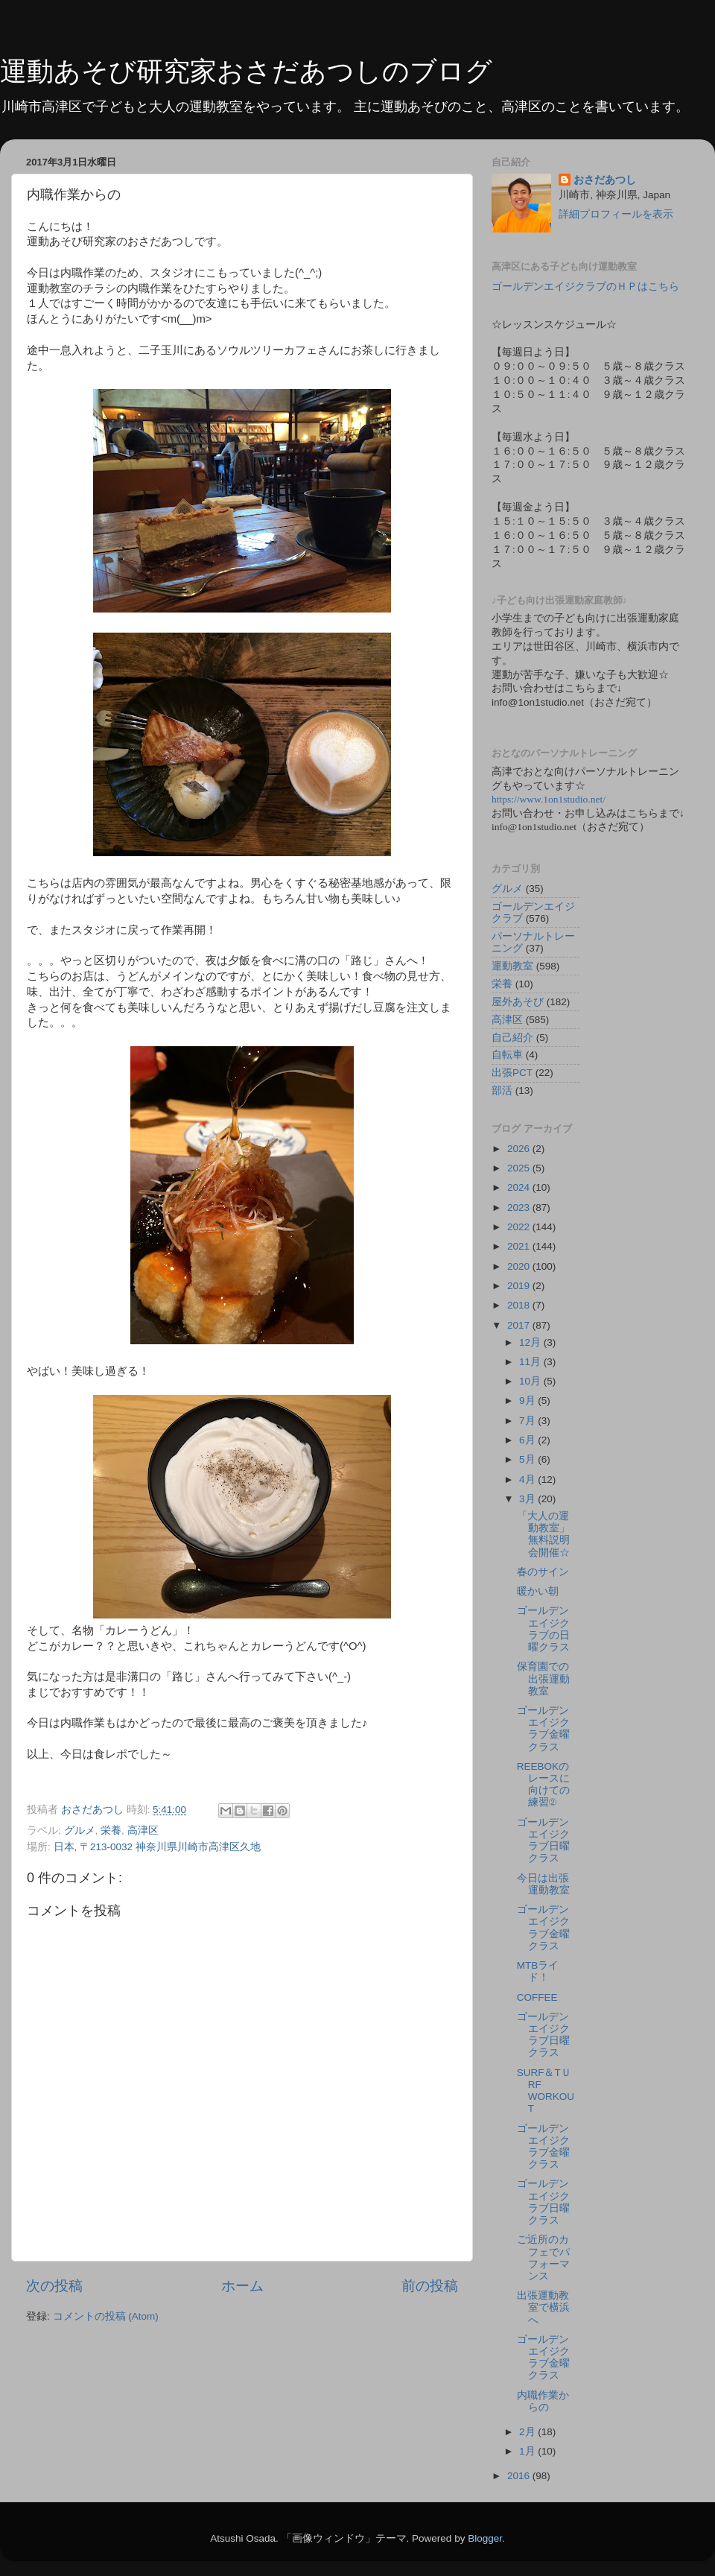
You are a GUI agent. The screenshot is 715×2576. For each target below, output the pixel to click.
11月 (531, 1361)
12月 (531, 1342)
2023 (520, 1207)
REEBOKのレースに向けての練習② (543, 1784)
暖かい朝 (538, 1591)
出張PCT (512, 1072)
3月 (528, 1498)
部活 (502, 1090)
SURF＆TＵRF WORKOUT (545, 2091)
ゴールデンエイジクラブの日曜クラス (543, 1629)
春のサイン (543, 1571)
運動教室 (512, 966)
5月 (528, 1459)
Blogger (485, 2538)
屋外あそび (518, 1001)
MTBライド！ (538, 1971)
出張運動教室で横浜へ (543, 2307)
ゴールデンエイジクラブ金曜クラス (543, 1729)
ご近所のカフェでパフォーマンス (543, 2258)
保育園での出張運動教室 (543, 1678)
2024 (520, 1187)
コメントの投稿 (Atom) (106, 2316)
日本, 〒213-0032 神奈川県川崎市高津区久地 (157, 1846)
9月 (528, 1400)
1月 (528, 2451)
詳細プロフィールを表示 (616, 214)
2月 (528, 2431)
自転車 (507, 1054)
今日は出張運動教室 (543, 1884)
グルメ (79, 1830)
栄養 (111, 1830)
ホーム (242, 2286)
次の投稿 (54, 2286)
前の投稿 (429, 2286)
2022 (520, 1226)
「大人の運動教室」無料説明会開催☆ (543, 1534)
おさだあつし (604, 180)
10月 (531, 1381)
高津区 (143, 1830)
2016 (520, 2475)
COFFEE (537, 1997)
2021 (520, 1246)
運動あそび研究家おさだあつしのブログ (246, 71)
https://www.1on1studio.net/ (549, 799)
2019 (520, 1285)
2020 (520, 1266)
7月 (528, 1420)
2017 (520, 1325)
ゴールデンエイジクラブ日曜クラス (543, 1840)
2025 (520, 1168)
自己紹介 (512, 1037)
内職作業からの (543, 2401)
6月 (528, 1440)
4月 (528, 1479)
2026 (520, 1148)
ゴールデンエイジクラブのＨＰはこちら (585, 286)
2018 (520, 1305)
